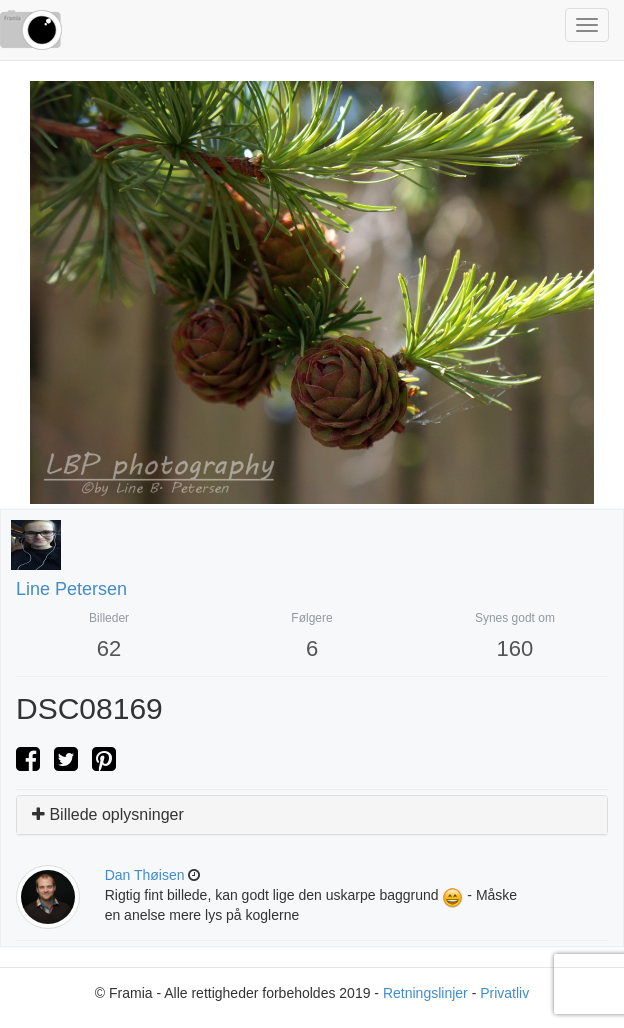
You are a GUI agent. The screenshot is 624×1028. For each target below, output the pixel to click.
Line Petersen (71, 589)
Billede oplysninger (108, 814)
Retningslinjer (425, 993)
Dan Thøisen (145, 875)
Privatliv (504, 993)
